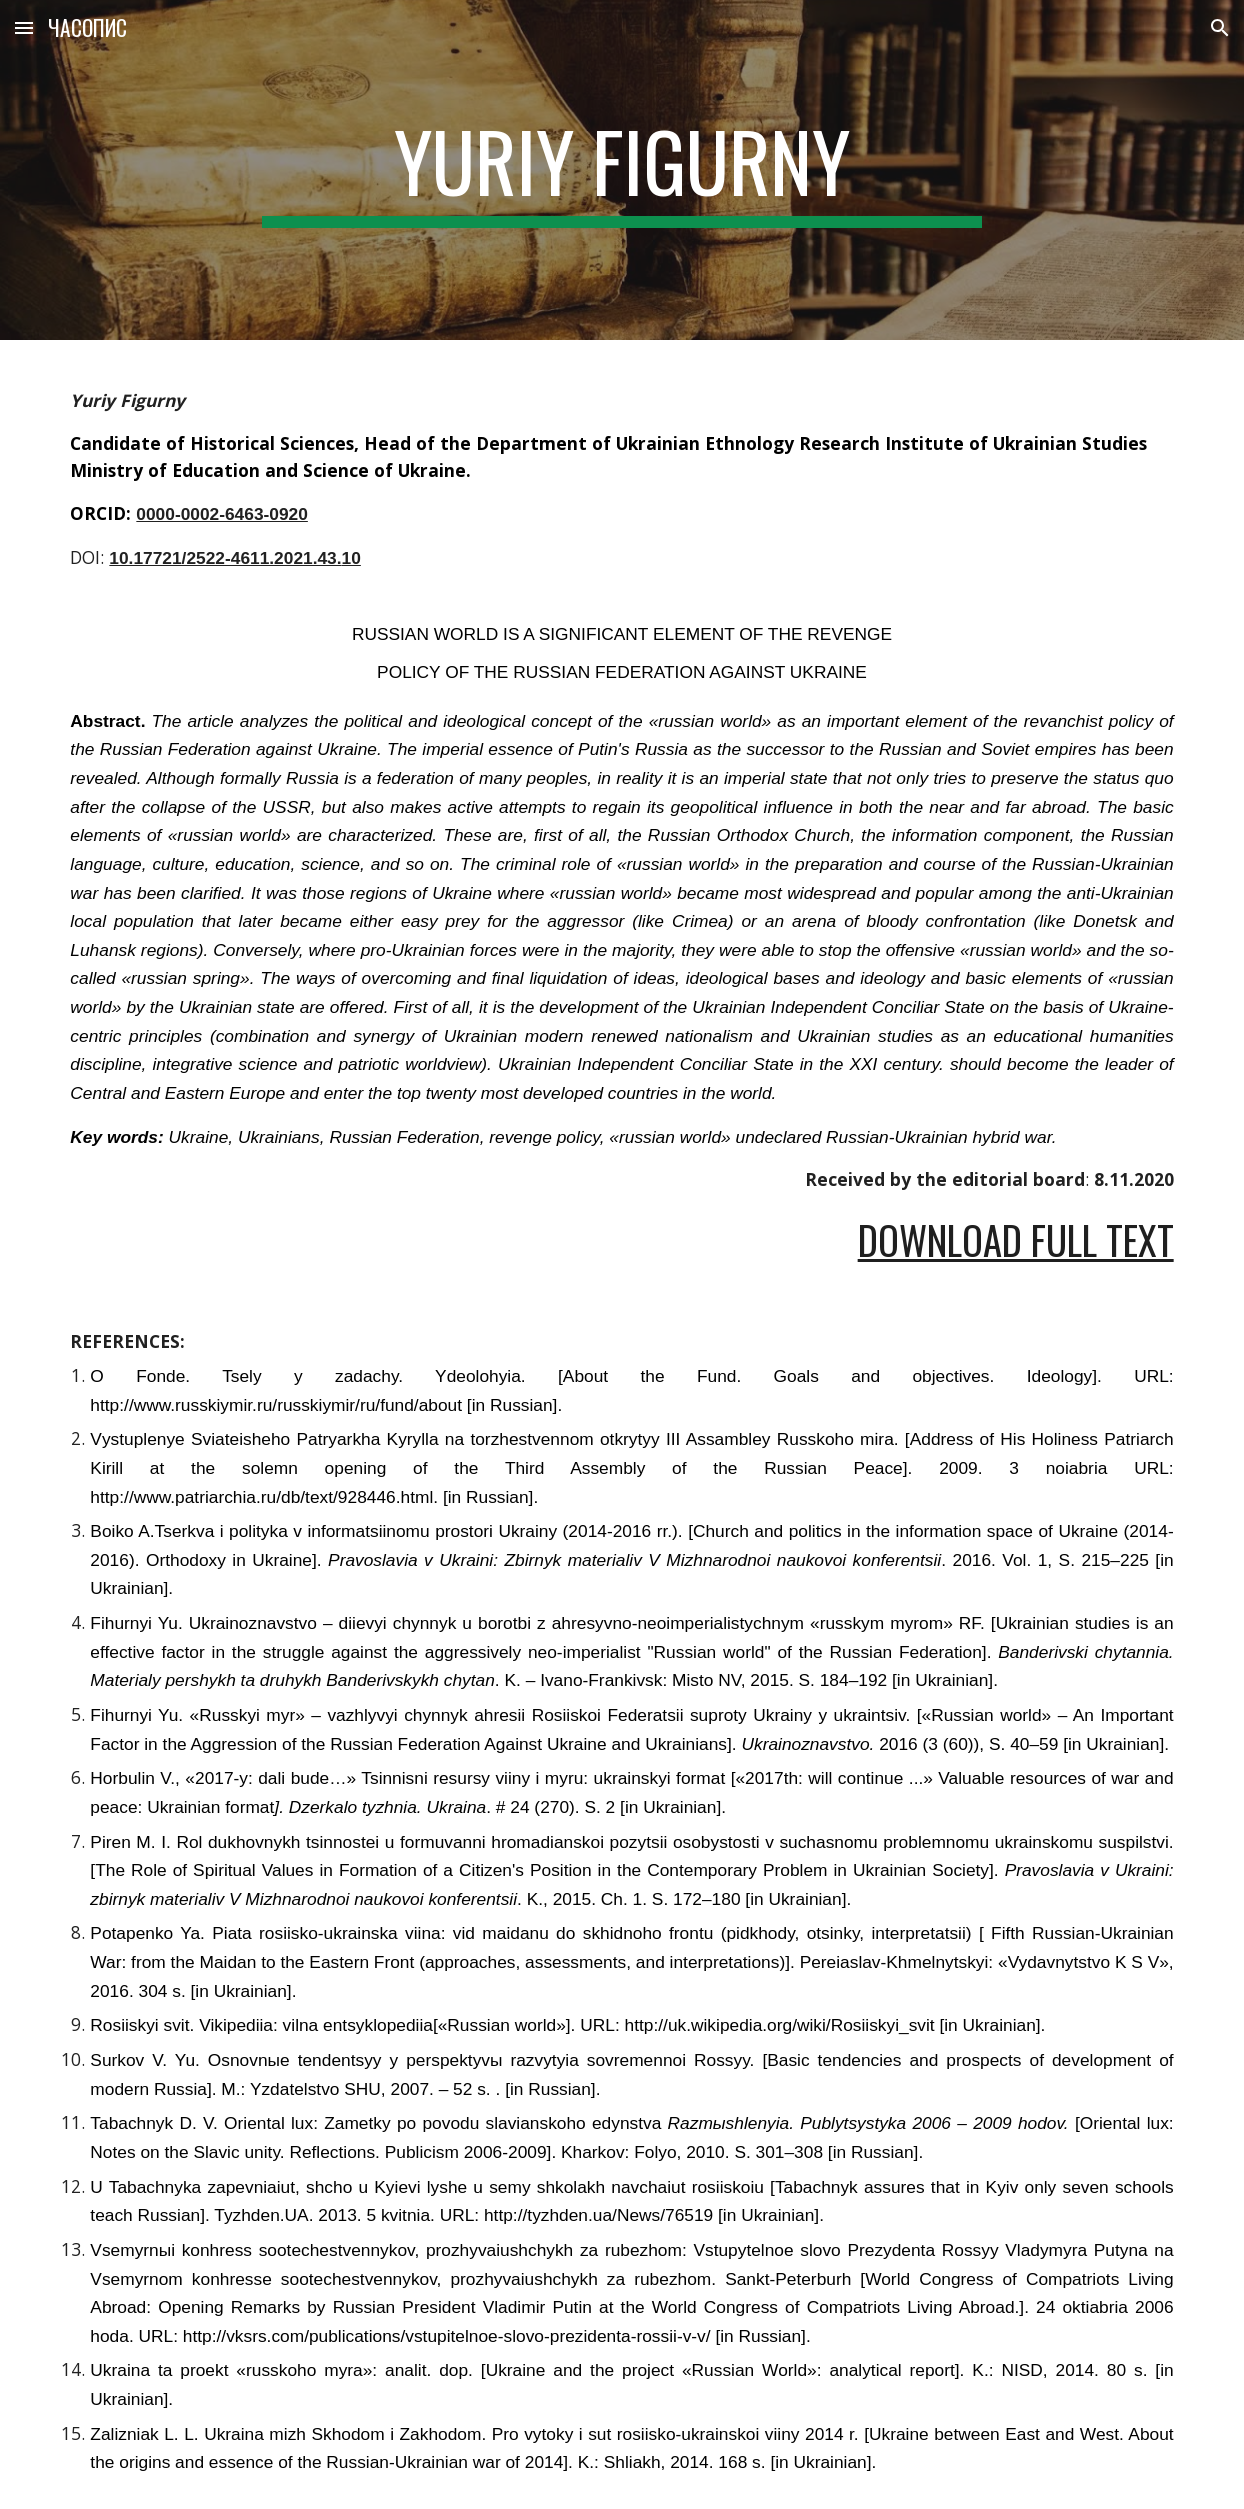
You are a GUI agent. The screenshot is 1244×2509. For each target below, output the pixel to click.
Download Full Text (1016, 1239)
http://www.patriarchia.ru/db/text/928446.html (261, 1497)
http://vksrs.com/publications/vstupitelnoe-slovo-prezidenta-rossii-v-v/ (444, 2336)
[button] (24, 27)
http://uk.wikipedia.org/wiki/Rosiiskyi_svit (780, 2025)
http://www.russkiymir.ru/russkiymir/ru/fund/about (276, 1405)
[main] (622, 170)
